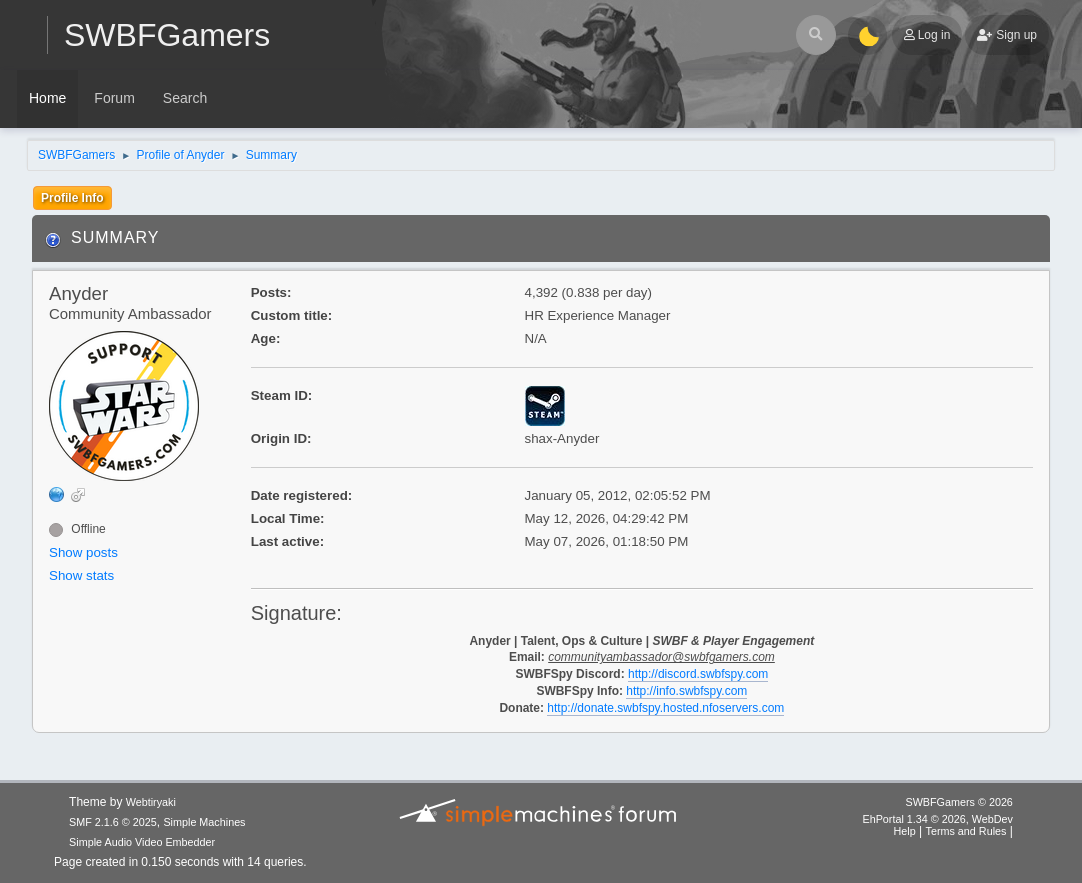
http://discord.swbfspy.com (698, 674)
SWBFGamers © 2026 (958, 802)
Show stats (81, 575)
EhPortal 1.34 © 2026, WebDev (937, 819)
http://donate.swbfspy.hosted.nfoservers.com (665, 708)
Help (905, 831)
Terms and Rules (966, 831)
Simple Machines (204, 822)
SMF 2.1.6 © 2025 (113, 822)
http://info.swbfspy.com (686, 691)
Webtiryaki (151, 802)
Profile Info (72, 198)
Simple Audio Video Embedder (142, 842)
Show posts (83, 552)
